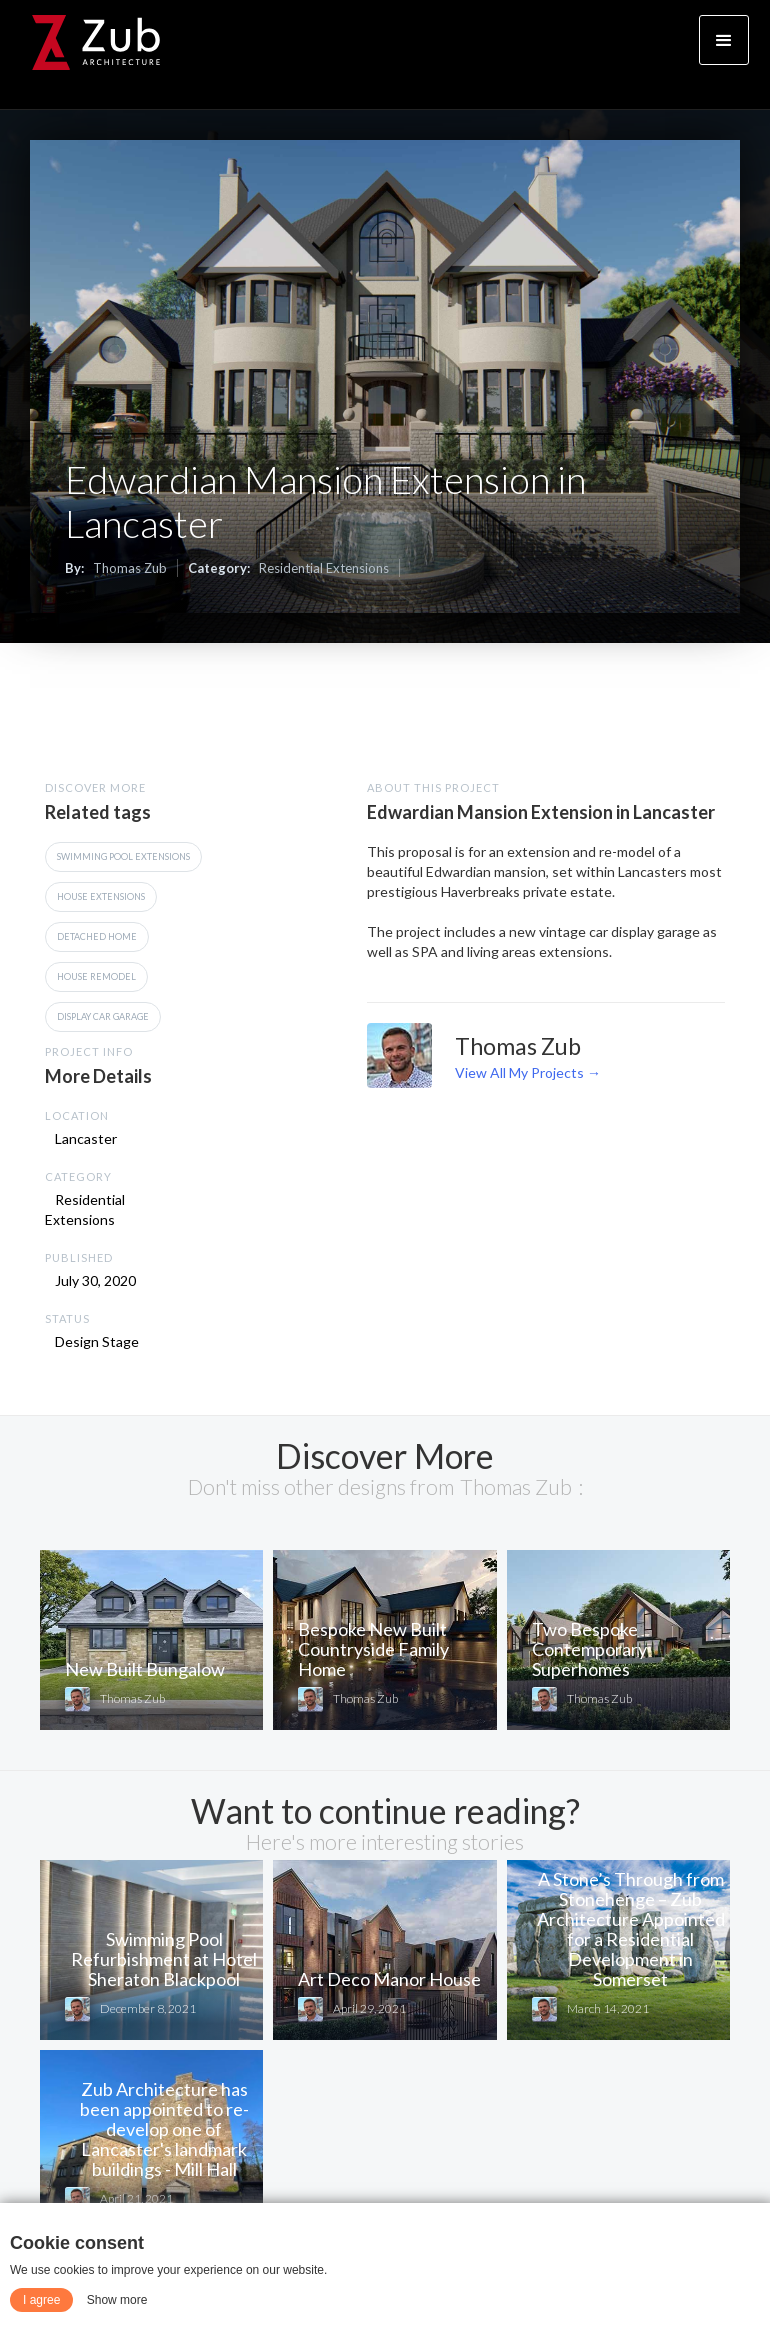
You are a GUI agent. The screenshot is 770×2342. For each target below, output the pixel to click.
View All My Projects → (528, 1072)
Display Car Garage (103, 1016)
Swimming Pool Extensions (123, 856)
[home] (96, 42)
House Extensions (101, 896)
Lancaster (86, 1138)
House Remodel (96, 976)
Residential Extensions (324, 568)
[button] (724, 40)
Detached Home (97, 936)
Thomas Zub (130, 568)
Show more (117, 2300)
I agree (41, 2300)
